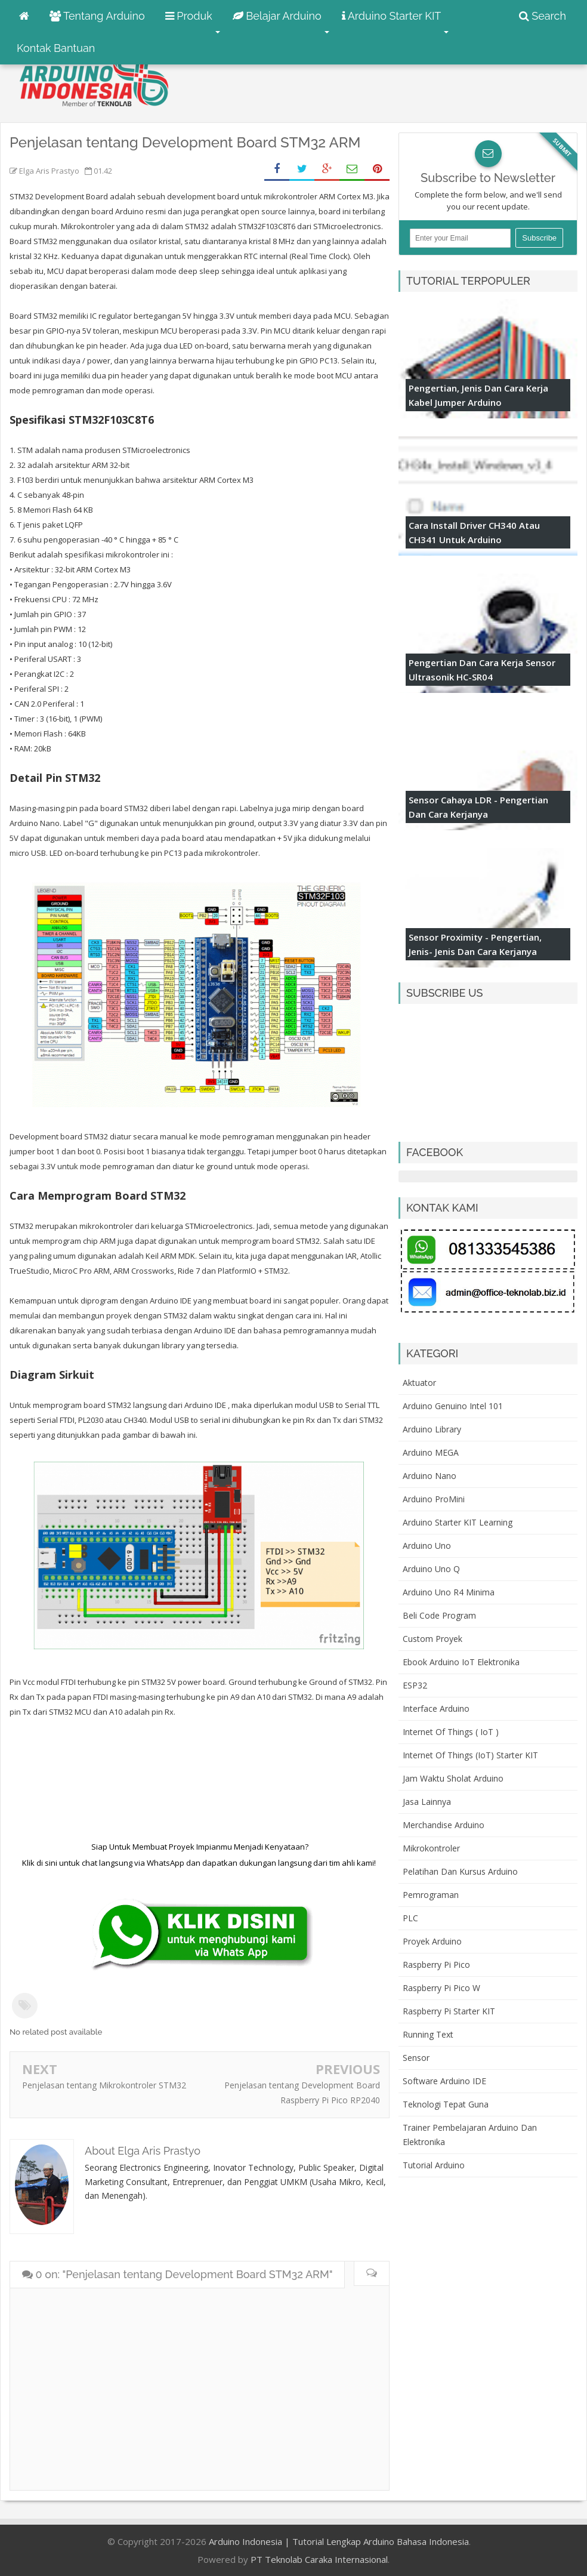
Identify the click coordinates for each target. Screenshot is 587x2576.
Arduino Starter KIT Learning (457, 1522)
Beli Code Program (439, 1615)
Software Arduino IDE (444, 2081)
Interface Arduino (436, 1708)
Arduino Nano (429, 1475)
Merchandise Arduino (443, 1825)
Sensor (416, 2057)
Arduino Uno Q (431, 1568)
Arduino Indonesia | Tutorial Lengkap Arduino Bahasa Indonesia (339, 2541)
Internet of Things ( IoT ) (451, 1731)
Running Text (428, 2034)
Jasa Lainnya (427, 1801)
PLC (410, 1918)
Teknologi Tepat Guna (446, 2104)
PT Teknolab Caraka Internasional (319, 2559)
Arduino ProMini (434, 1499)
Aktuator (419, 1382)
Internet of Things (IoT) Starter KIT (470, 1755)
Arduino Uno (427, 1545)
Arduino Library (432, 1429)
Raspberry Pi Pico (436, 1964)
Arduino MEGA (431, 1452)
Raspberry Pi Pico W (441, 1987)
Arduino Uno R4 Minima (449, 1592)
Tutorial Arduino (434, 2165)
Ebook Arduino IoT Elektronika (461, 1662)
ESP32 (415, 1685)
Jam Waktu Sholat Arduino (453, 1778)
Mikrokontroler (431, 1848)
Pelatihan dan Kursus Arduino (460, 1871)
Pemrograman (431, 1894)
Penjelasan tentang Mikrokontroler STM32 (104, 2085)
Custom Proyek (432, 1638)
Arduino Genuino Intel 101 (453, 1406)
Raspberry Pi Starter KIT (449, 2011)
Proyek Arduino (432, 1941)
